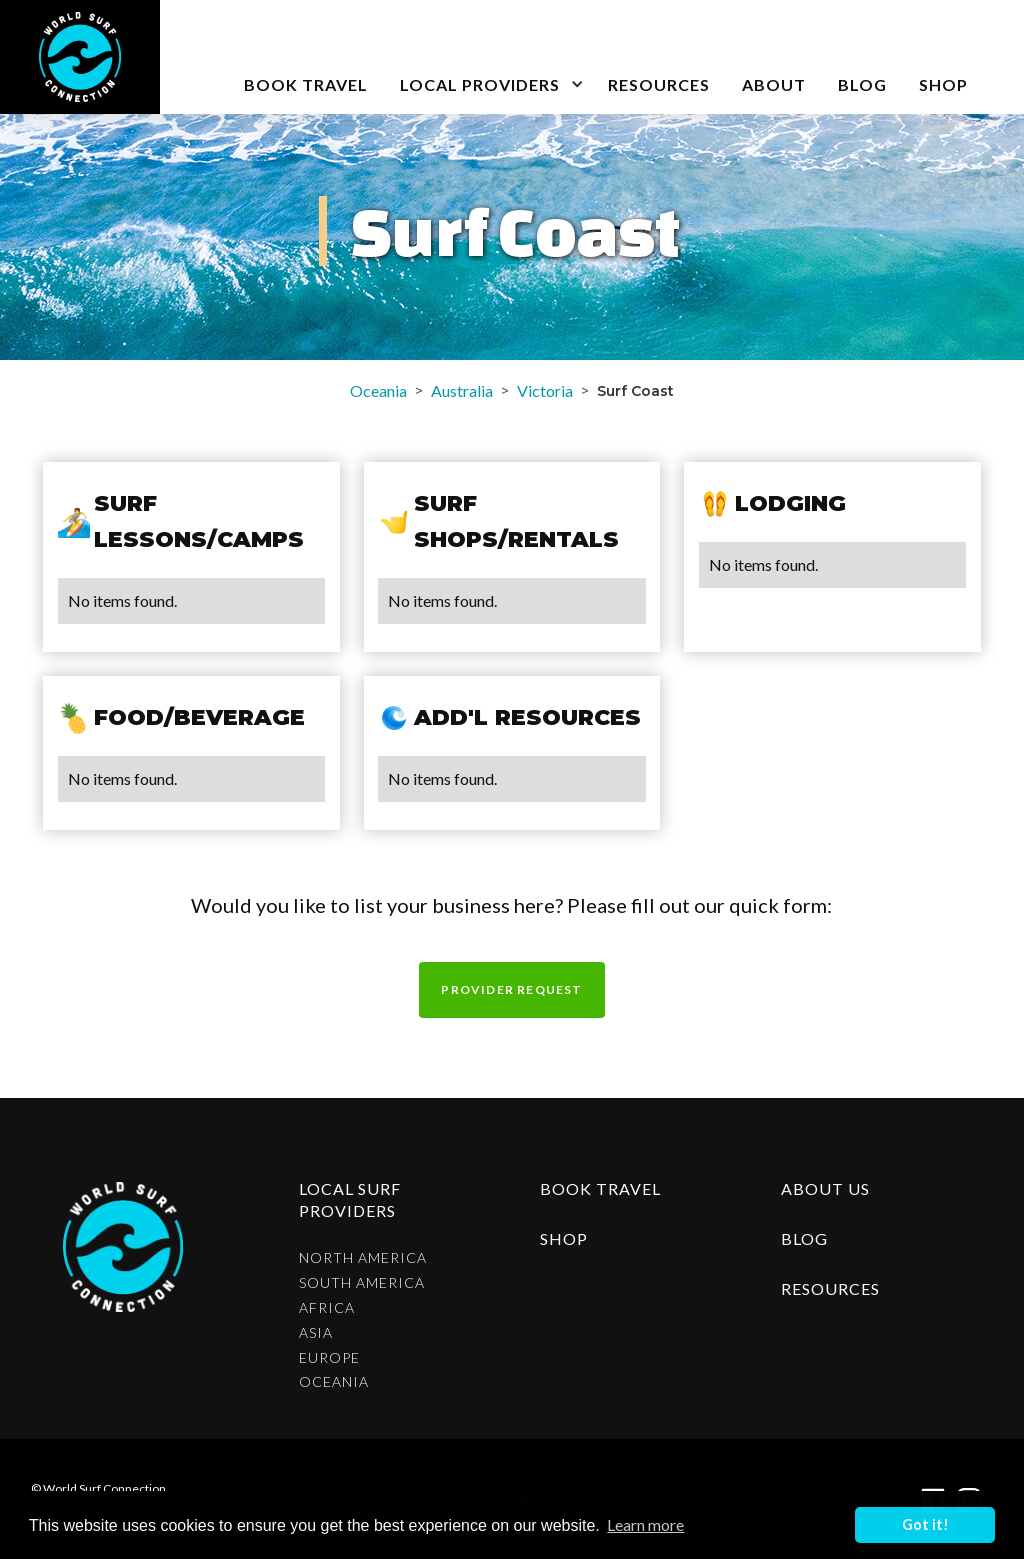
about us (825, 1188)
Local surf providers (350, 1199)
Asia (316, 1333)
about (774, 84)
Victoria (545, 390)
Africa (327, 1308)
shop (564, 1238)
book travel (306, 84)
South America (362, 1283)
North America (363, 1258)
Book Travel (600, 1188)
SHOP (943, 84)
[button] (488, 57)
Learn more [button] (645, 1524)
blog (862, 84)
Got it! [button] (925, 1524)
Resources (659, 84)
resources (830, 1288)
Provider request (511, 989)
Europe (329, 1358)
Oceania (378, 390)
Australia (462, 390)
